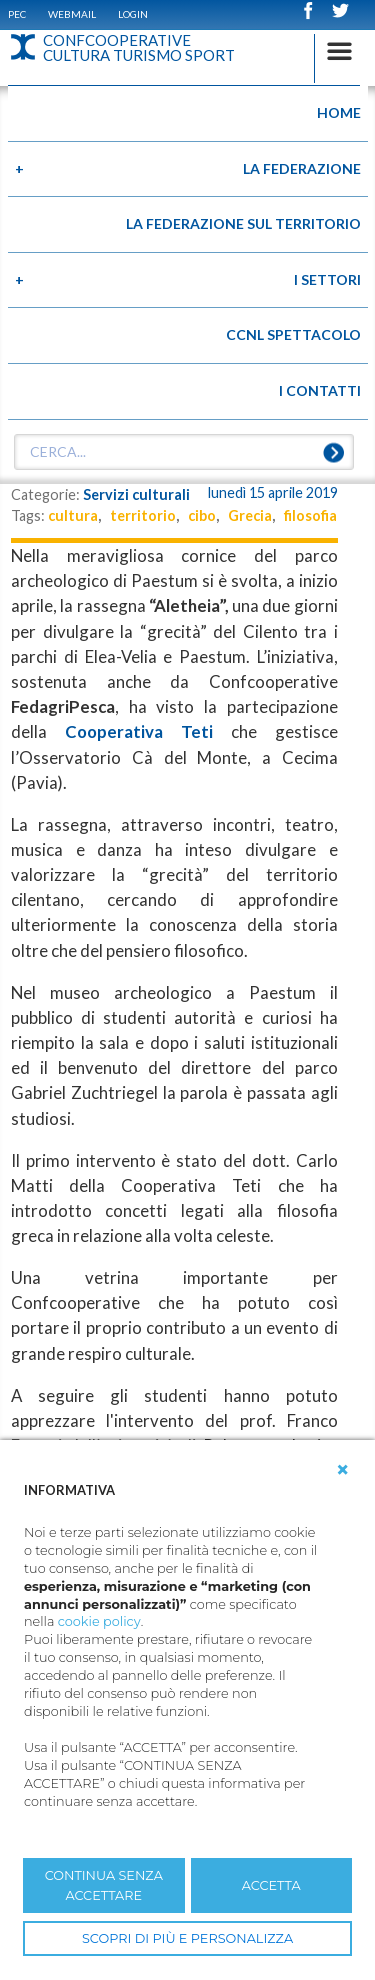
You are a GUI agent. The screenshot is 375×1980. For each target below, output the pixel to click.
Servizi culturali (136, 494)
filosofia (310, 515)
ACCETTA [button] (271, 1885)
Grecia (250, 515)
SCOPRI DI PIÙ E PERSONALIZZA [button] (187, 1938)
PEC (17, 14)
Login (133, 14)
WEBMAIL (72, 14)
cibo (202, 515)
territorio (143, 515)
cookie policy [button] (99, 1621)
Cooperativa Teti (139, 731)
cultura (73, 515)
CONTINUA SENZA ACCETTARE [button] (104, 1885)
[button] (343, 1470)
